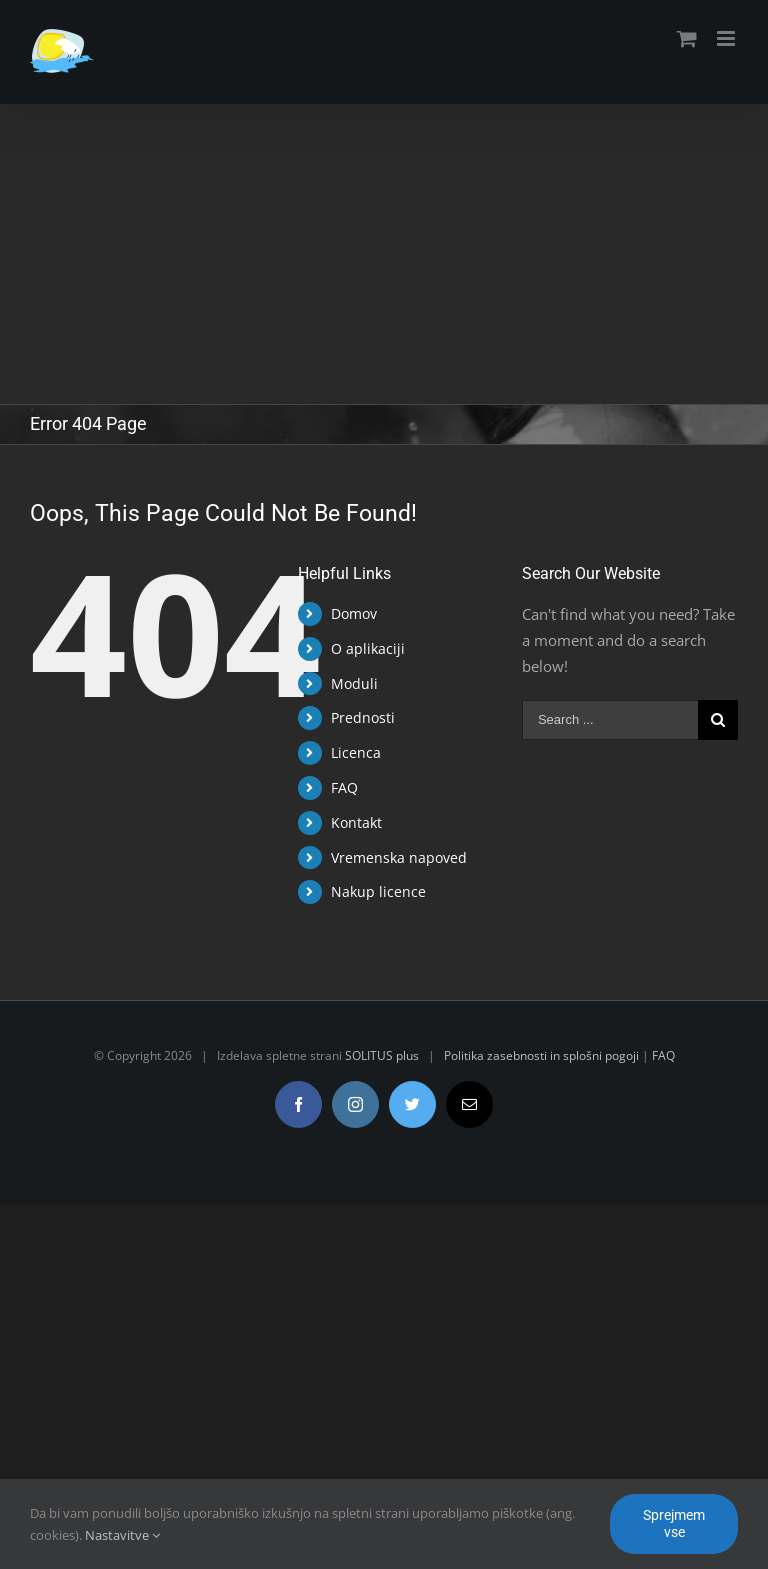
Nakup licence (378, 891)
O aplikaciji (368, 648)
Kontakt (356, 822)
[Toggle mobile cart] (687, 38)
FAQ (344, 787)
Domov (354, 613)
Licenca (356, 752)
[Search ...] (610, 720)
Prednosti (363, 717)
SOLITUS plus (382, 1055)
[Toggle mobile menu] (727, 38)
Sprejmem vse (674, 1523)
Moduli (354, 683)
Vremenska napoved (399, 857)
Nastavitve (122, 1535)
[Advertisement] (384, 254)
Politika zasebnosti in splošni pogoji (541, 1055)
